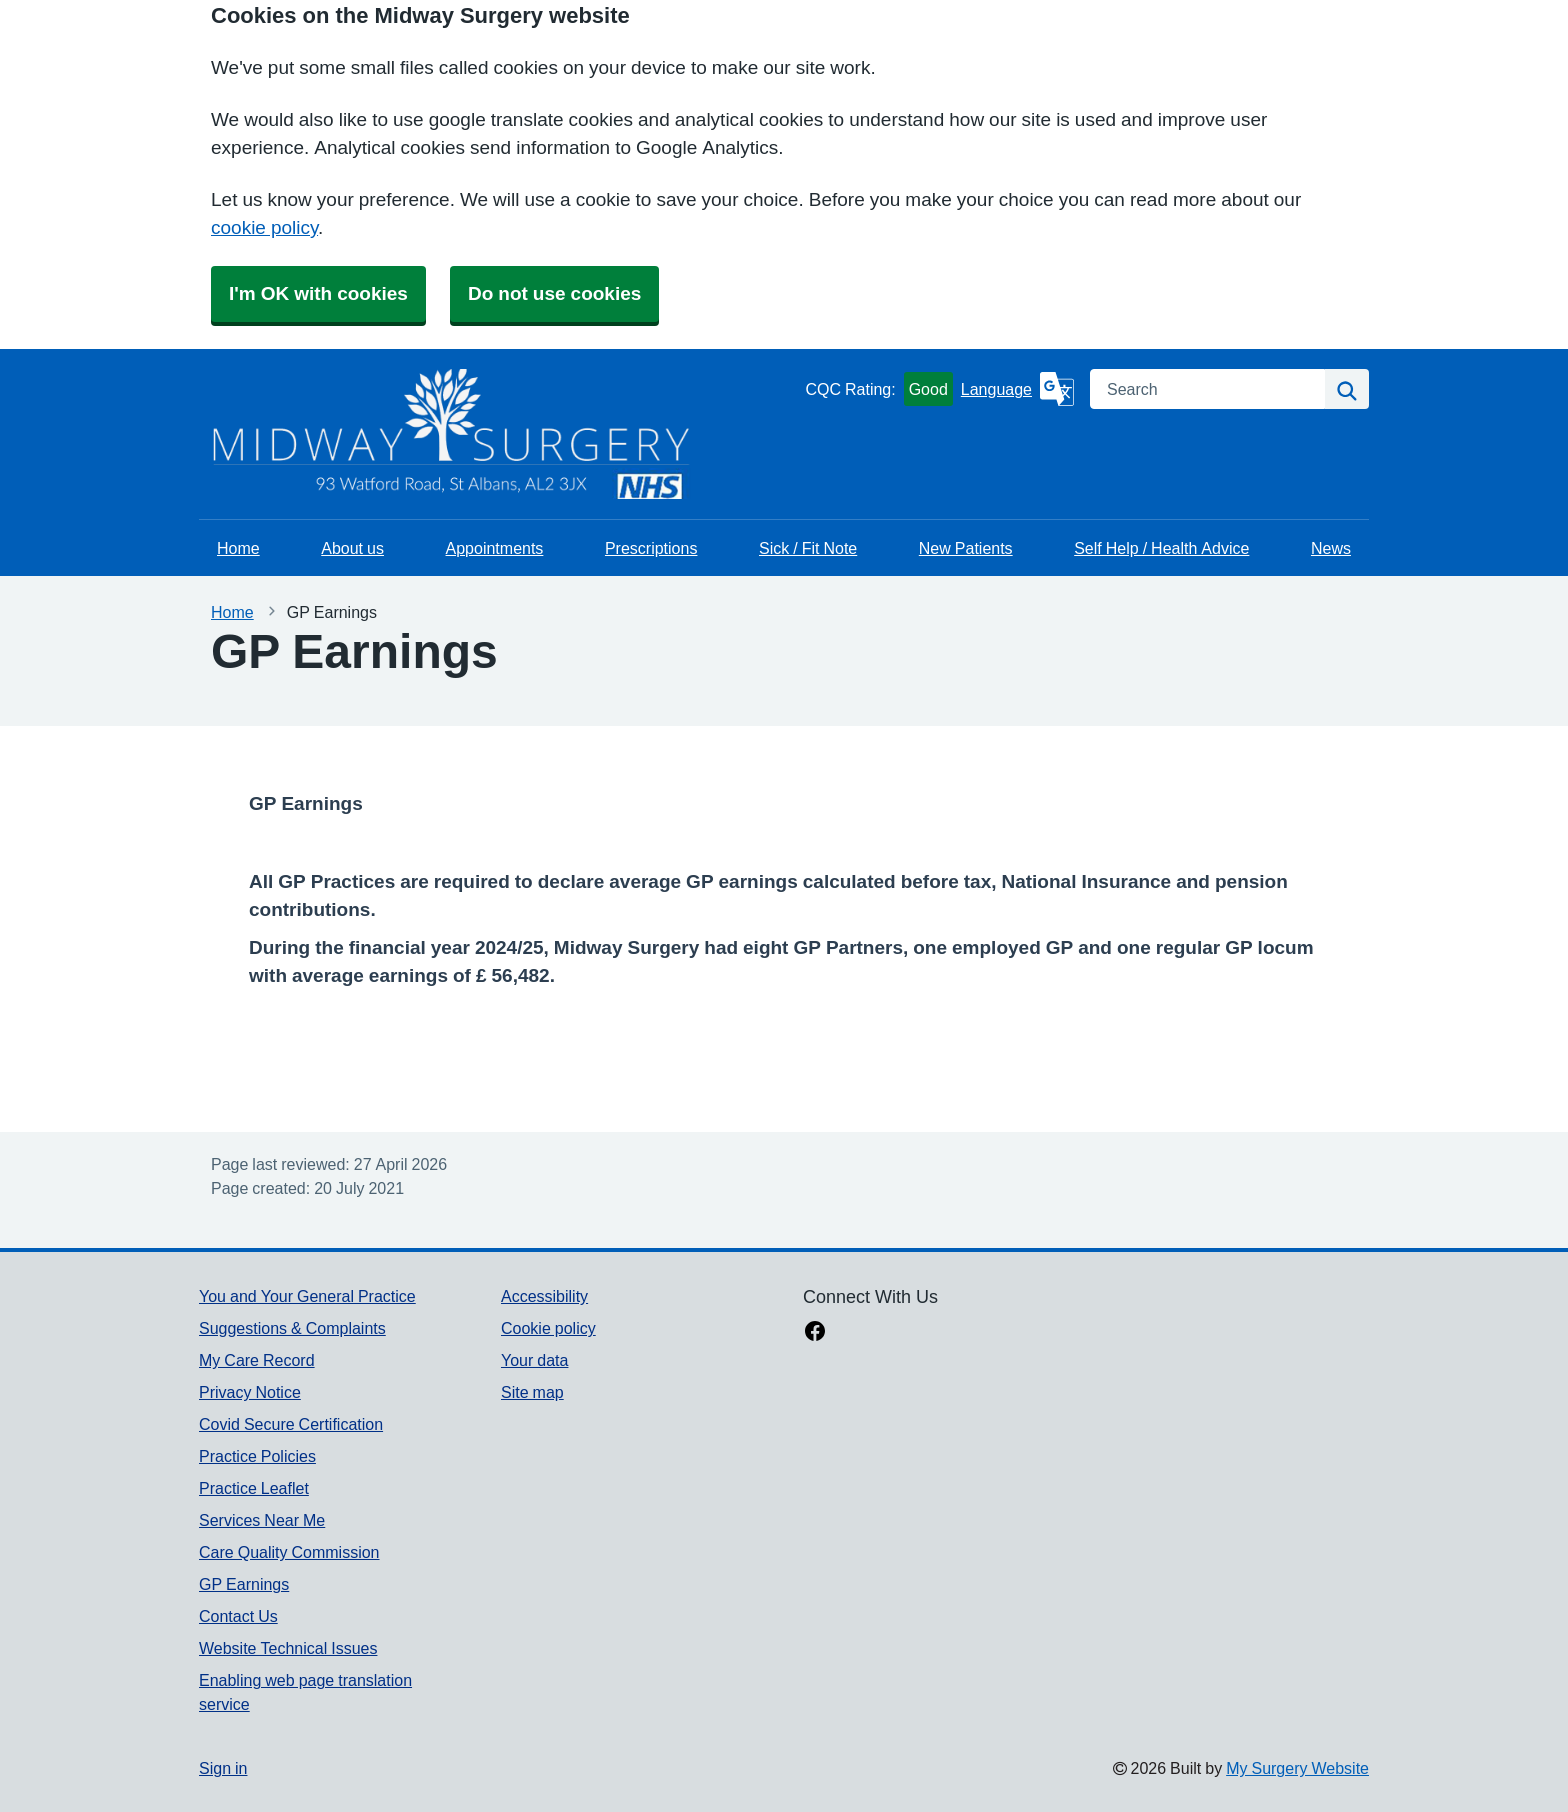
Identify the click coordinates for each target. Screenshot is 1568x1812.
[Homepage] (249, 434)
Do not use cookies (554, 293)
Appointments (495, 548)
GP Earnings (244, 1584)
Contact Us (238, 1616)
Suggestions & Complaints (292, 1328)
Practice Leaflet (254, 1488)
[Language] (1017, 389)
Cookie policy (548, 1328)
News (1331, 548)
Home (238, 548)
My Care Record (257, 1360)
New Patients (966, 548)
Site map (532, 1392)
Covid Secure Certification (291, 1424)
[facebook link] (815, 1333)
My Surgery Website (1297, 1768)
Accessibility (544, 1296)
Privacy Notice (250, 1392)
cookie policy (264, 227)
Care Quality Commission (289, 1552)
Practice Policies (257, 1456)
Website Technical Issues (288, 1648)
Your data (534, 1360)
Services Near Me (262, 1520)
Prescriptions (651, 548)
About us (352, 548)
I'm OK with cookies (318, 293)
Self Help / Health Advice (1161, 548)
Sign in (223, 1768)
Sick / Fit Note (808, 548)
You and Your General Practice (307, 1296)
